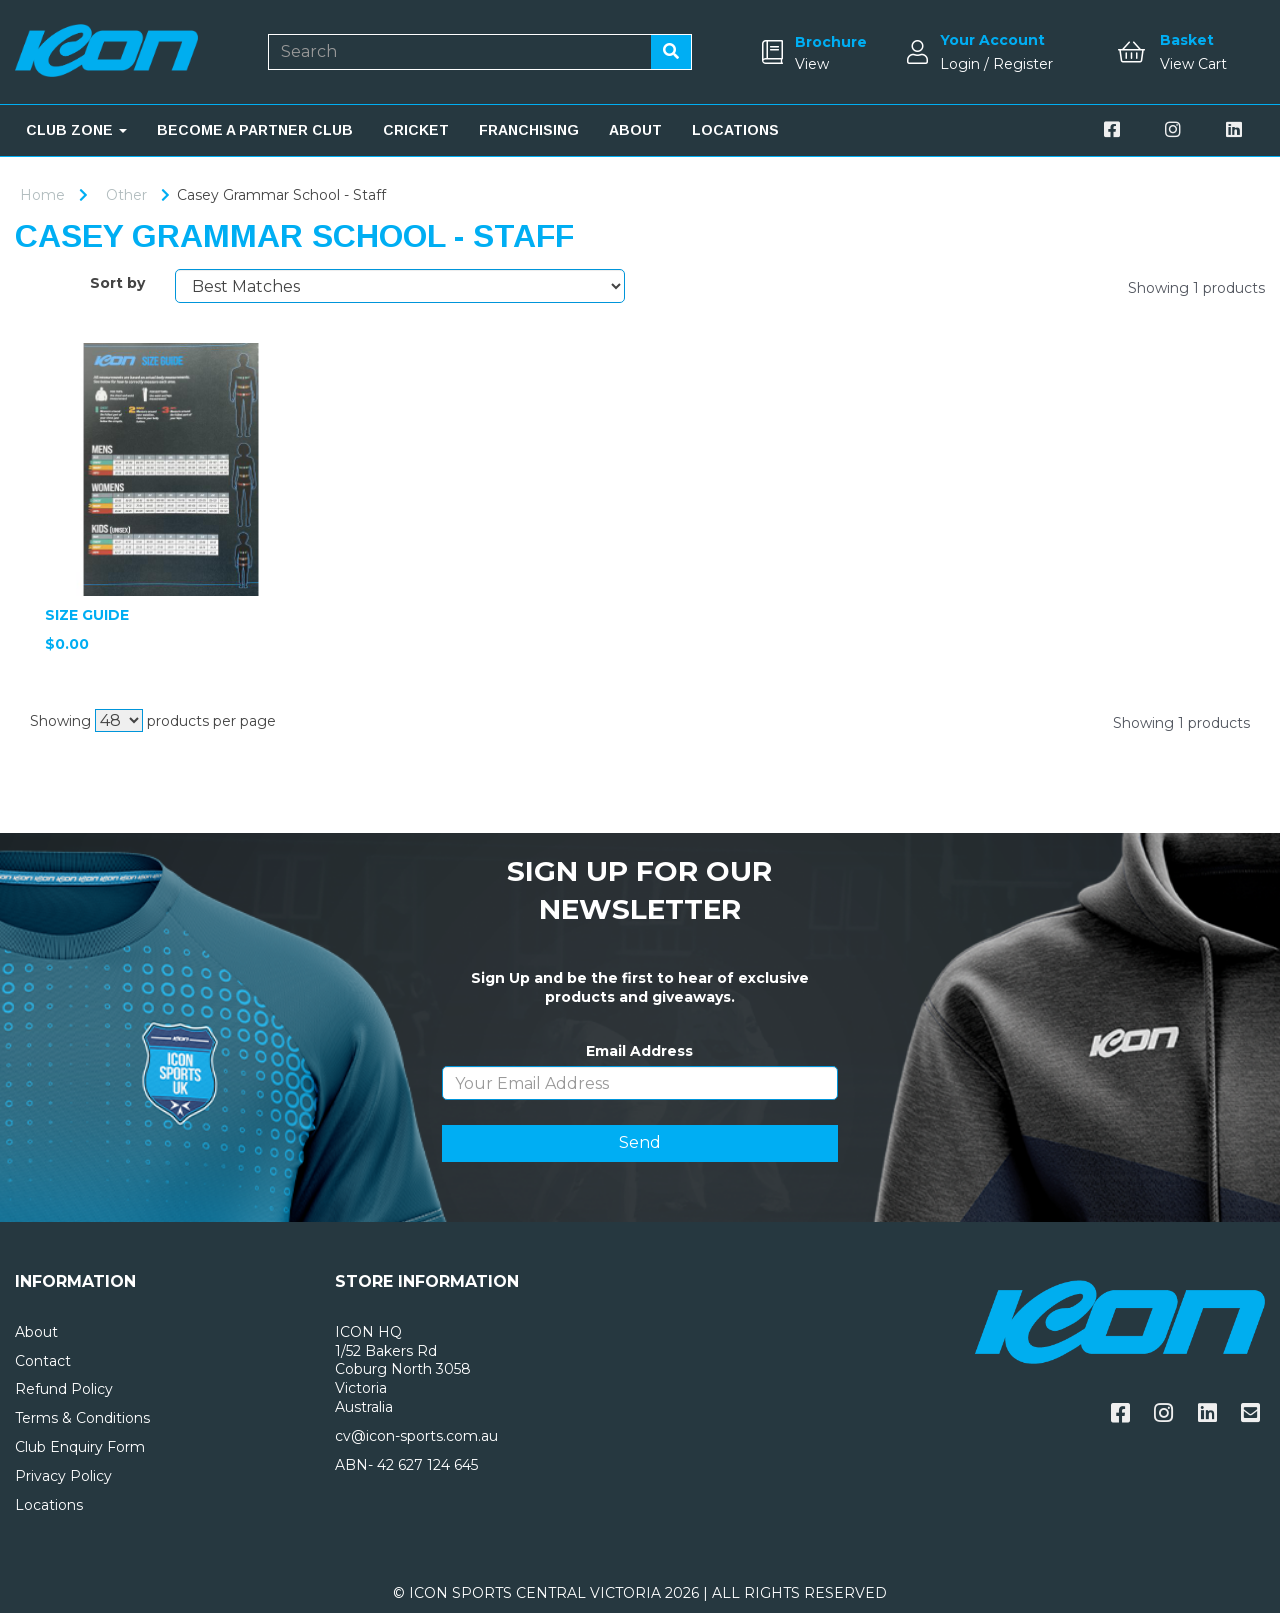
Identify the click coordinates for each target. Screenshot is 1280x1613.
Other (126, 195)
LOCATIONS (735, 130)
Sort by (117, 283)
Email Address (639, 1051)
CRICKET (416, 130)
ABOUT (635, 130)
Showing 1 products (1196, 288)
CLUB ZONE (76, 130)
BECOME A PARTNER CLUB (255, 130)
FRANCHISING (529, 130)
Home (42, 195)
